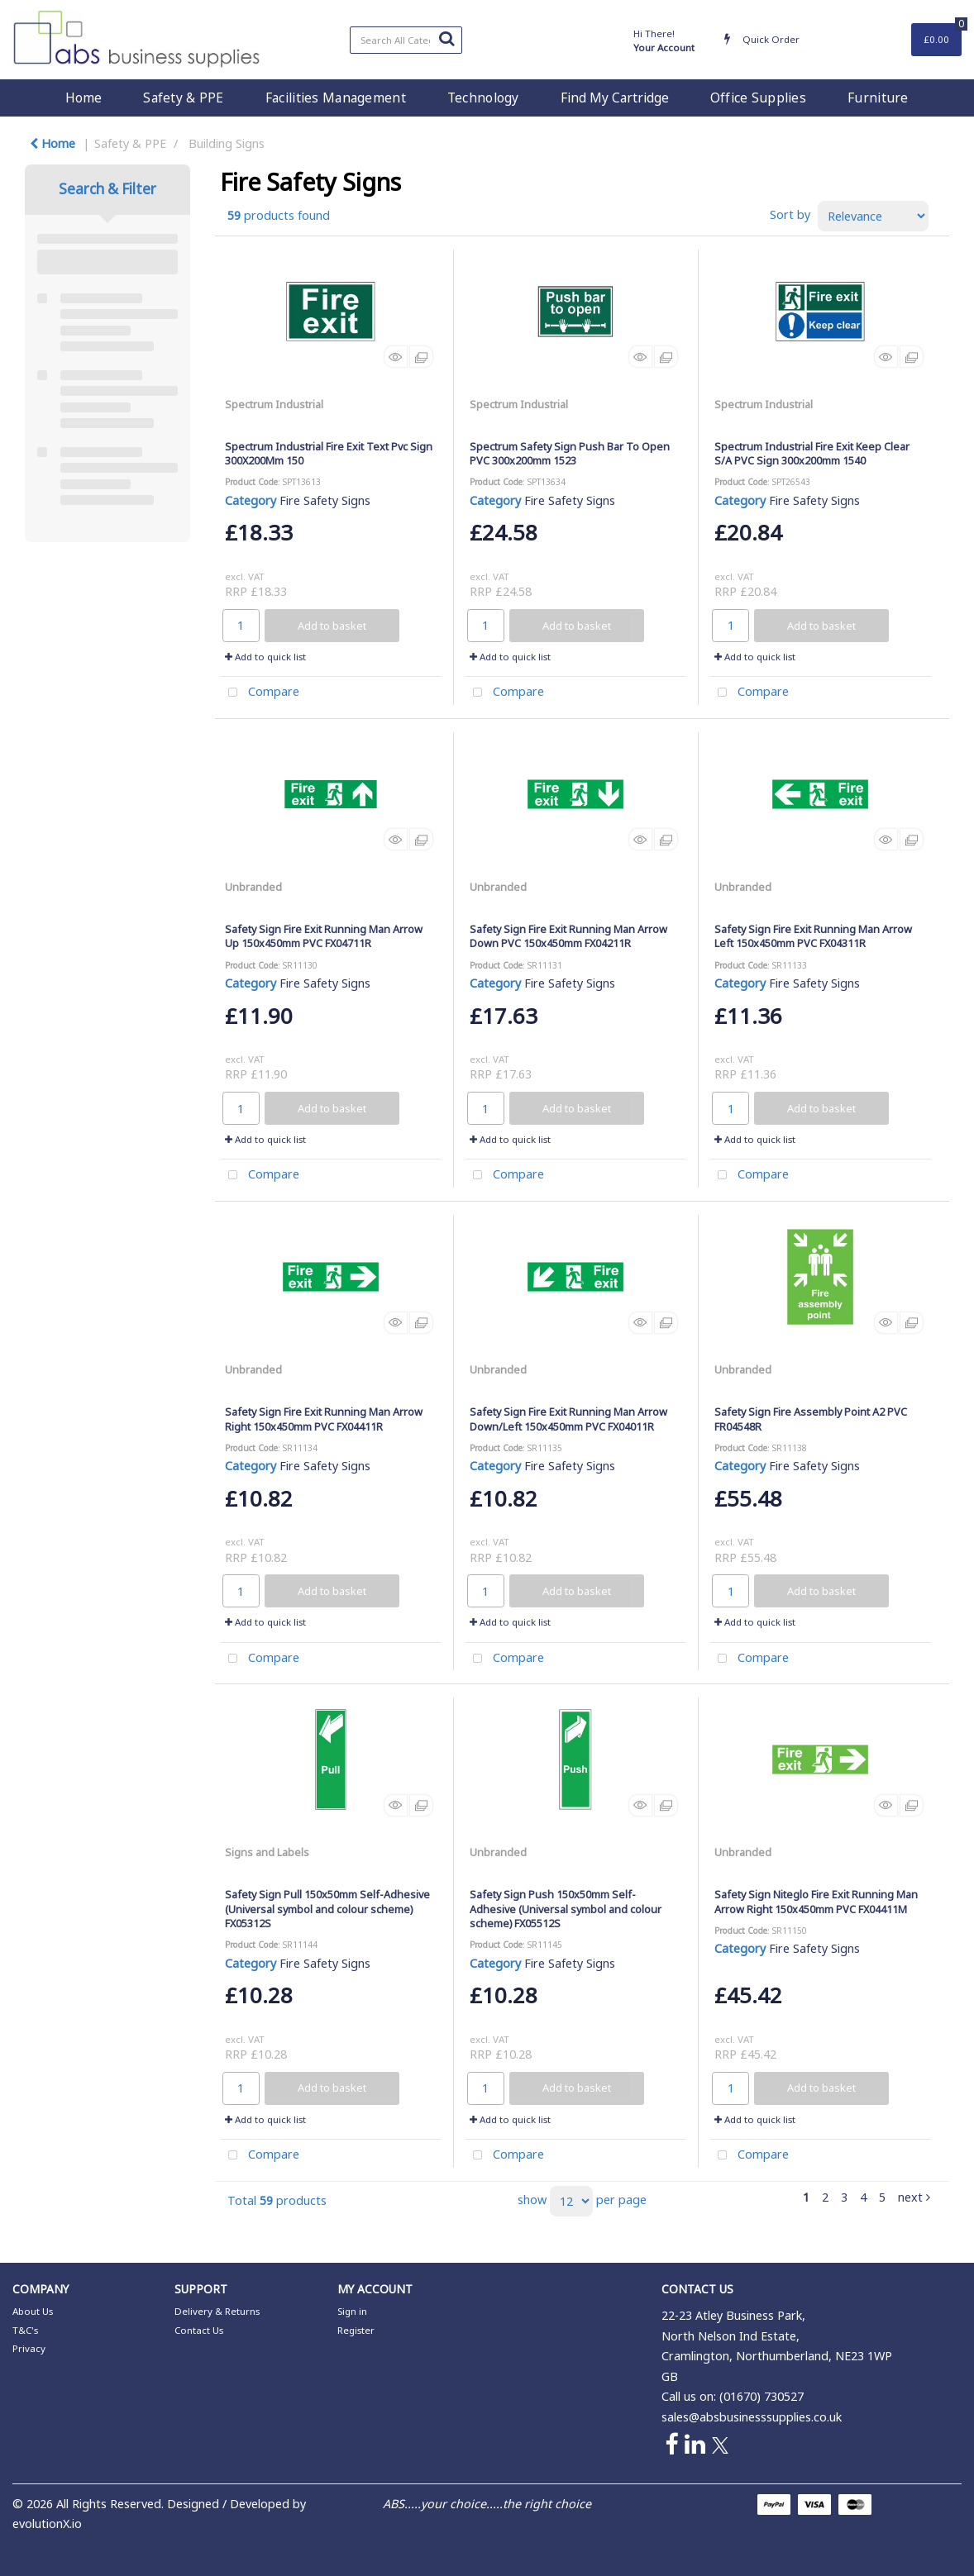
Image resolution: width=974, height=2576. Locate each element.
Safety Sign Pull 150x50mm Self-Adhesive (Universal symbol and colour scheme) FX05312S (327, 1909)
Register (356, 2330)
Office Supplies (758, 97)
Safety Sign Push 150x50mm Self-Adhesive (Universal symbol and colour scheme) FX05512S (565, 1909)
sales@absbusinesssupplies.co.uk (751, 2417)
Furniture (878, 97)
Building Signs (227, 143)
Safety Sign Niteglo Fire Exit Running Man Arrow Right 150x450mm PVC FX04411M (816, 1901)
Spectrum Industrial (274, 404)
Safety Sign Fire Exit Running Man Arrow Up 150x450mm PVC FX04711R (324, 935)
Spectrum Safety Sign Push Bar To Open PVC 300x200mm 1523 (570, 453)
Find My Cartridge (615, 97)
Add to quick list (265, 656)
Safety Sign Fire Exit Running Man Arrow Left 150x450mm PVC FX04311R (813, 935)
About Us (32, 2311)
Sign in (352, 2311)
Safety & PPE (183, 97)
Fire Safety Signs (324, 500)
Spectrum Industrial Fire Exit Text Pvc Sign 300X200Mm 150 (328, 453)
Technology (483, 97)
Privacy (28, 2348)
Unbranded (253, 886)
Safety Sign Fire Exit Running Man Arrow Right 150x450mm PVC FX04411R (324, 1418)
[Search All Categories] (406, 40)
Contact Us (198, 2330)
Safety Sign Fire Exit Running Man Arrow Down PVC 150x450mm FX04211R (568, 935)
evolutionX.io (47, 2523)
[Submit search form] (446, 38)
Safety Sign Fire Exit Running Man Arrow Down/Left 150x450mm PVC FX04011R (568, 1418)
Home (83, 97)
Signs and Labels (267, 1852)
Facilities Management (335, 97)
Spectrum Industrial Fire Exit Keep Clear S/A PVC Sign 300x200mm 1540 (812, 453)
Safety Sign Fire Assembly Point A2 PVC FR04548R (810, 1418)
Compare (260, 693)
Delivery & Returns (217, 2311)
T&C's (25, 2330)
